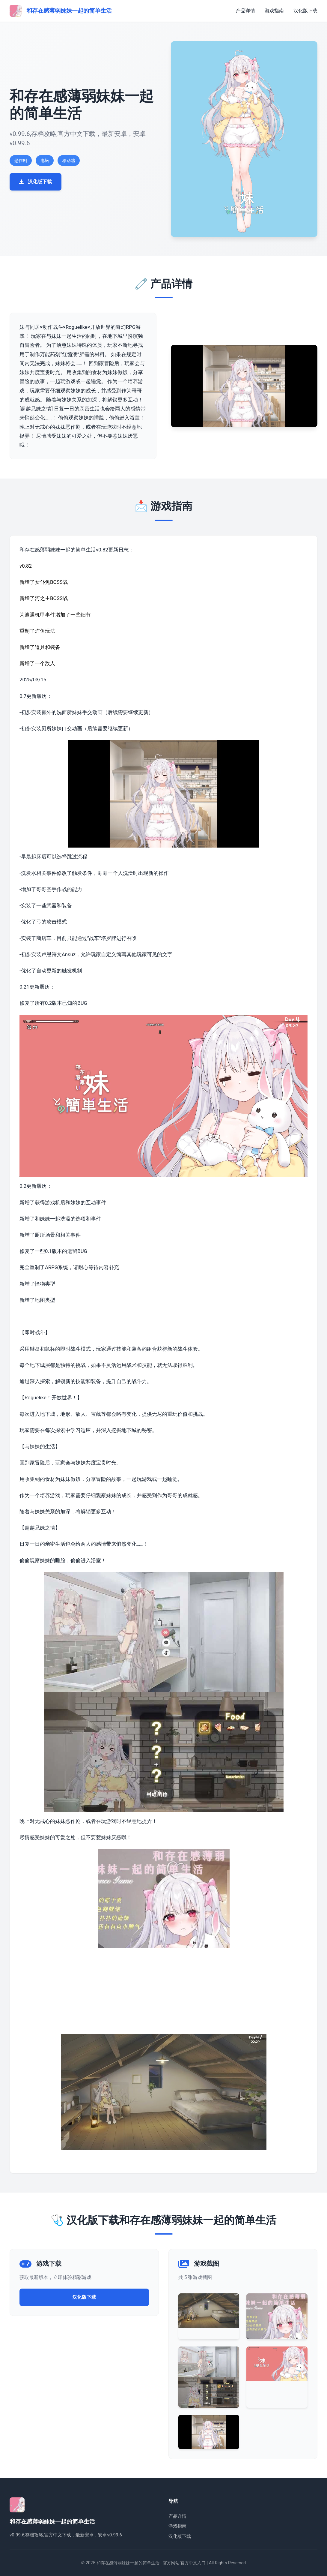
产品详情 (245, 11)
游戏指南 (274, 11)
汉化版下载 (305, 11)
